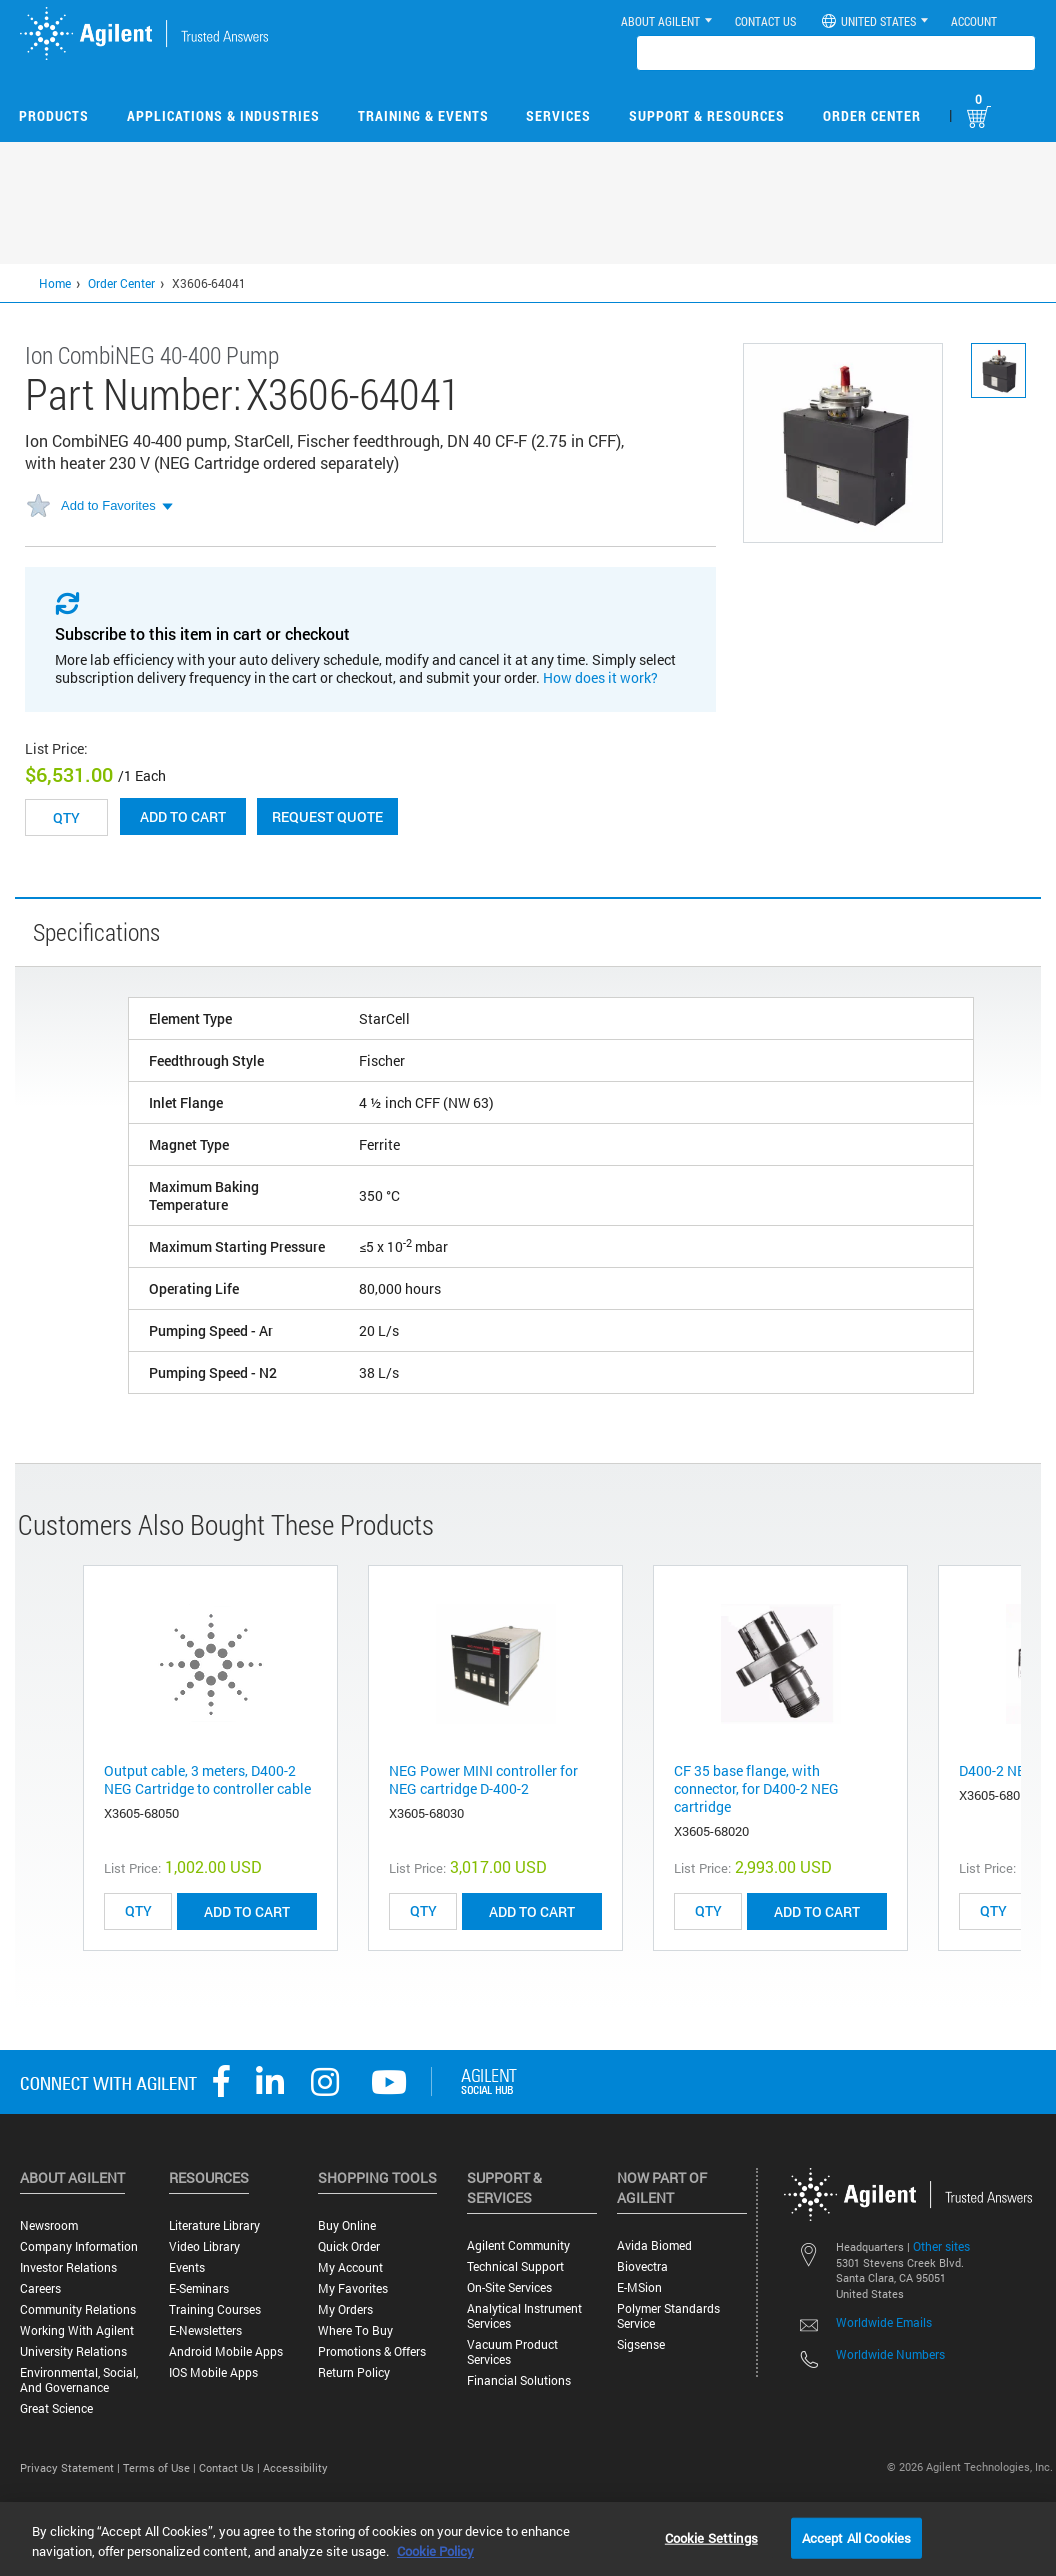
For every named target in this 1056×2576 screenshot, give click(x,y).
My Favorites (353, 2288)
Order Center (872, 115)
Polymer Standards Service (668, 2316)
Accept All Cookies (856, 2537)
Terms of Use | (161, 2467)
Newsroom (49, 2225)
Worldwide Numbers (890, 2354)
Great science (56, 2408)
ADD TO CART (247, 1911)
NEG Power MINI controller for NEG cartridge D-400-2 (483, 1779)
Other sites (941, 2246)
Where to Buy (355, 2330)
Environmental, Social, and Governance (79, 2380)
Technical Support (515, 2266)
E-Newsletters (205, 2330)
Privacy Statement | (71, 2467)
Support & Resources (707, 115)
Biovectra (642, 2266)
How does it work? (600, 677)
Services (558, 115)
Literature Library (214, 2225)
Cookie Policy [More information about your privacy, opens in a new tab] (435, 2551)
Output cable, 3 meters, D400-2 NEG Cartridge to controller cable (207, 1779)
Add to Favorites (108, 505)
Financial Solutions (519, 2380)
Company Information (79, 2246)
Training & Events (423, 115)
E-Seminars (199, 2288)
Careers (40, 2288)
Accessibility (295, 2467)
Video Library (204, 2246)
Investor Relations (68, 2267)
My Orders (345, 2309)
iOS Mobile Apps (213, 2372)
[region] (528, 2539)
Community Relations (78, 2309)
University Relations (73, 2351)
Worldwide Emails (884, 2322)
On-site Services (509, 2287)
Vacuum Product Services (512, 2352)
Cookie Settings (711, 2537)
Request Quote (327, 816)
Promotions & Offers (372, 2351)
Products (54, 115)
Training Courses (215, 2309)
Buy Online (347, 2225)
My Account (350, 2267)
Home (55, 283)
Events (187, 2267)
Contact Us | (231, 2467)
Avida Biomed (654, 2245)
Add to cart (183, 816)
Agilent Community (518, 2245)
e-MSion (639, 2287)
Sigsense (641, 2344)
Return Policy (354, 2372)
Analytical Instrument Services (524, 2316)
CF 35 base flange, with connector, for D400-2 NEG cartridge (756, 1788)
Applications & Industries (223, 115)
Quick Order (349, 2246)
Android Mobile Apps (226, 2351)
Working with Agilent (77, 2330)
